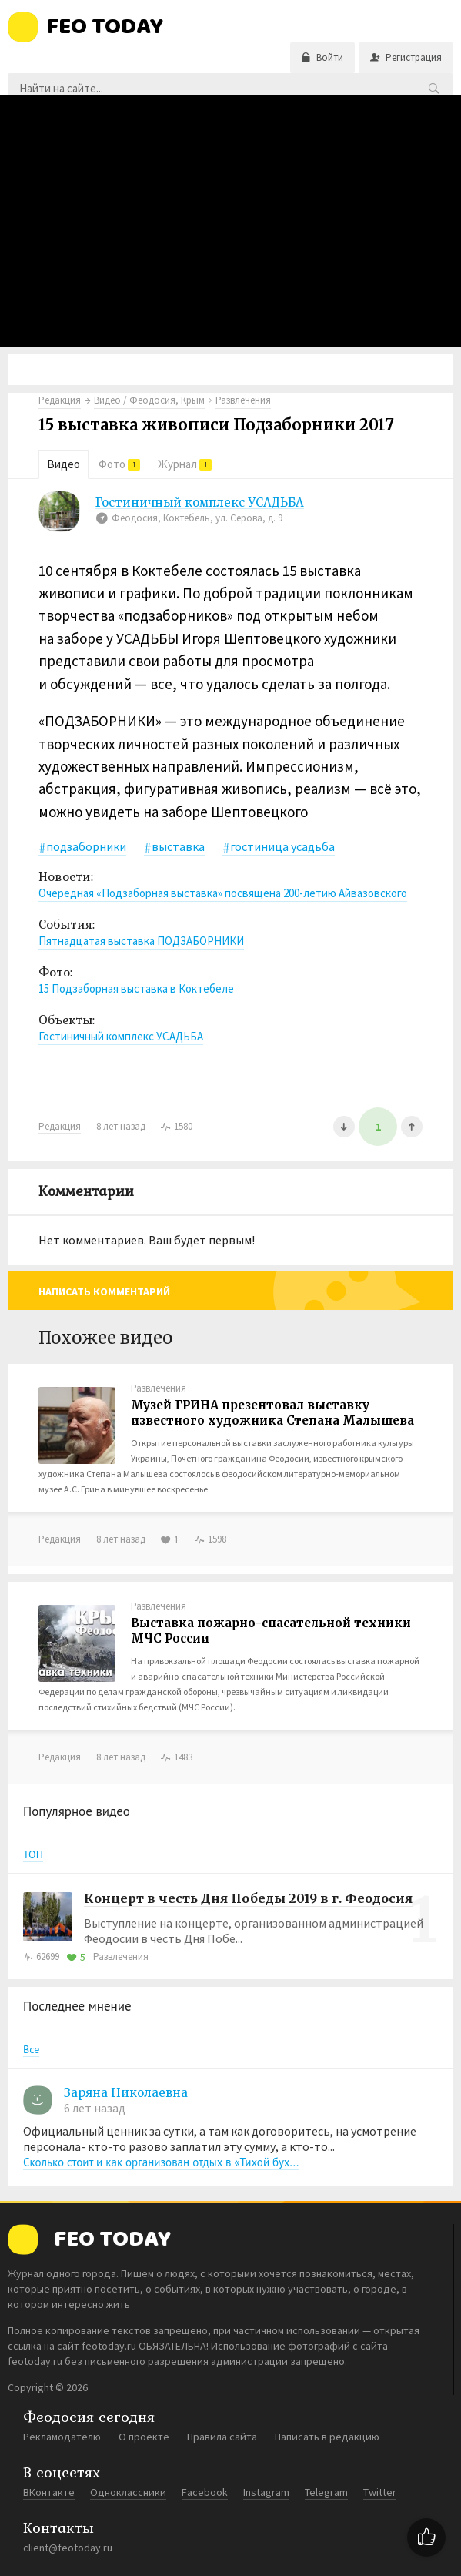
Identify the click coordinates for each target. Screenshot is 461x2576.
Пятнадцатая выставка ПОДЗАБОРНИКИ (141, 940)
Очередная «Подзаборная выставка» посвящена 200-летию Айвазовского (222, 893)
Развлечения (158, 1388)
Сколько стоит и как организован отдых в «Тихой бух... (161, 2162)
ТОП (33, 1854)
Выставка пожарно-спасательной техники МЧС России (271, 1631)
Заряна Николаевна (126, 2092)
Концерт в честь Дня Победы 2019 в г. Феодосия (248, 1898)
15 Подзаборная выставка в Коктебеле (136, 988)
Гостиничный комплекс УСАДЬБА (199, 503)
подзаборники (86, 846)
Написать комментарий (104, 1291)
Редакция (59, 400)
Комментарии (86, 1191)
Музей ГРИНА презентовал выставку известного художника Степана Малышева (272, 1413)
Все (31, 2049)
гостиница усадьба (282, 846)
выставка (178, 846)
